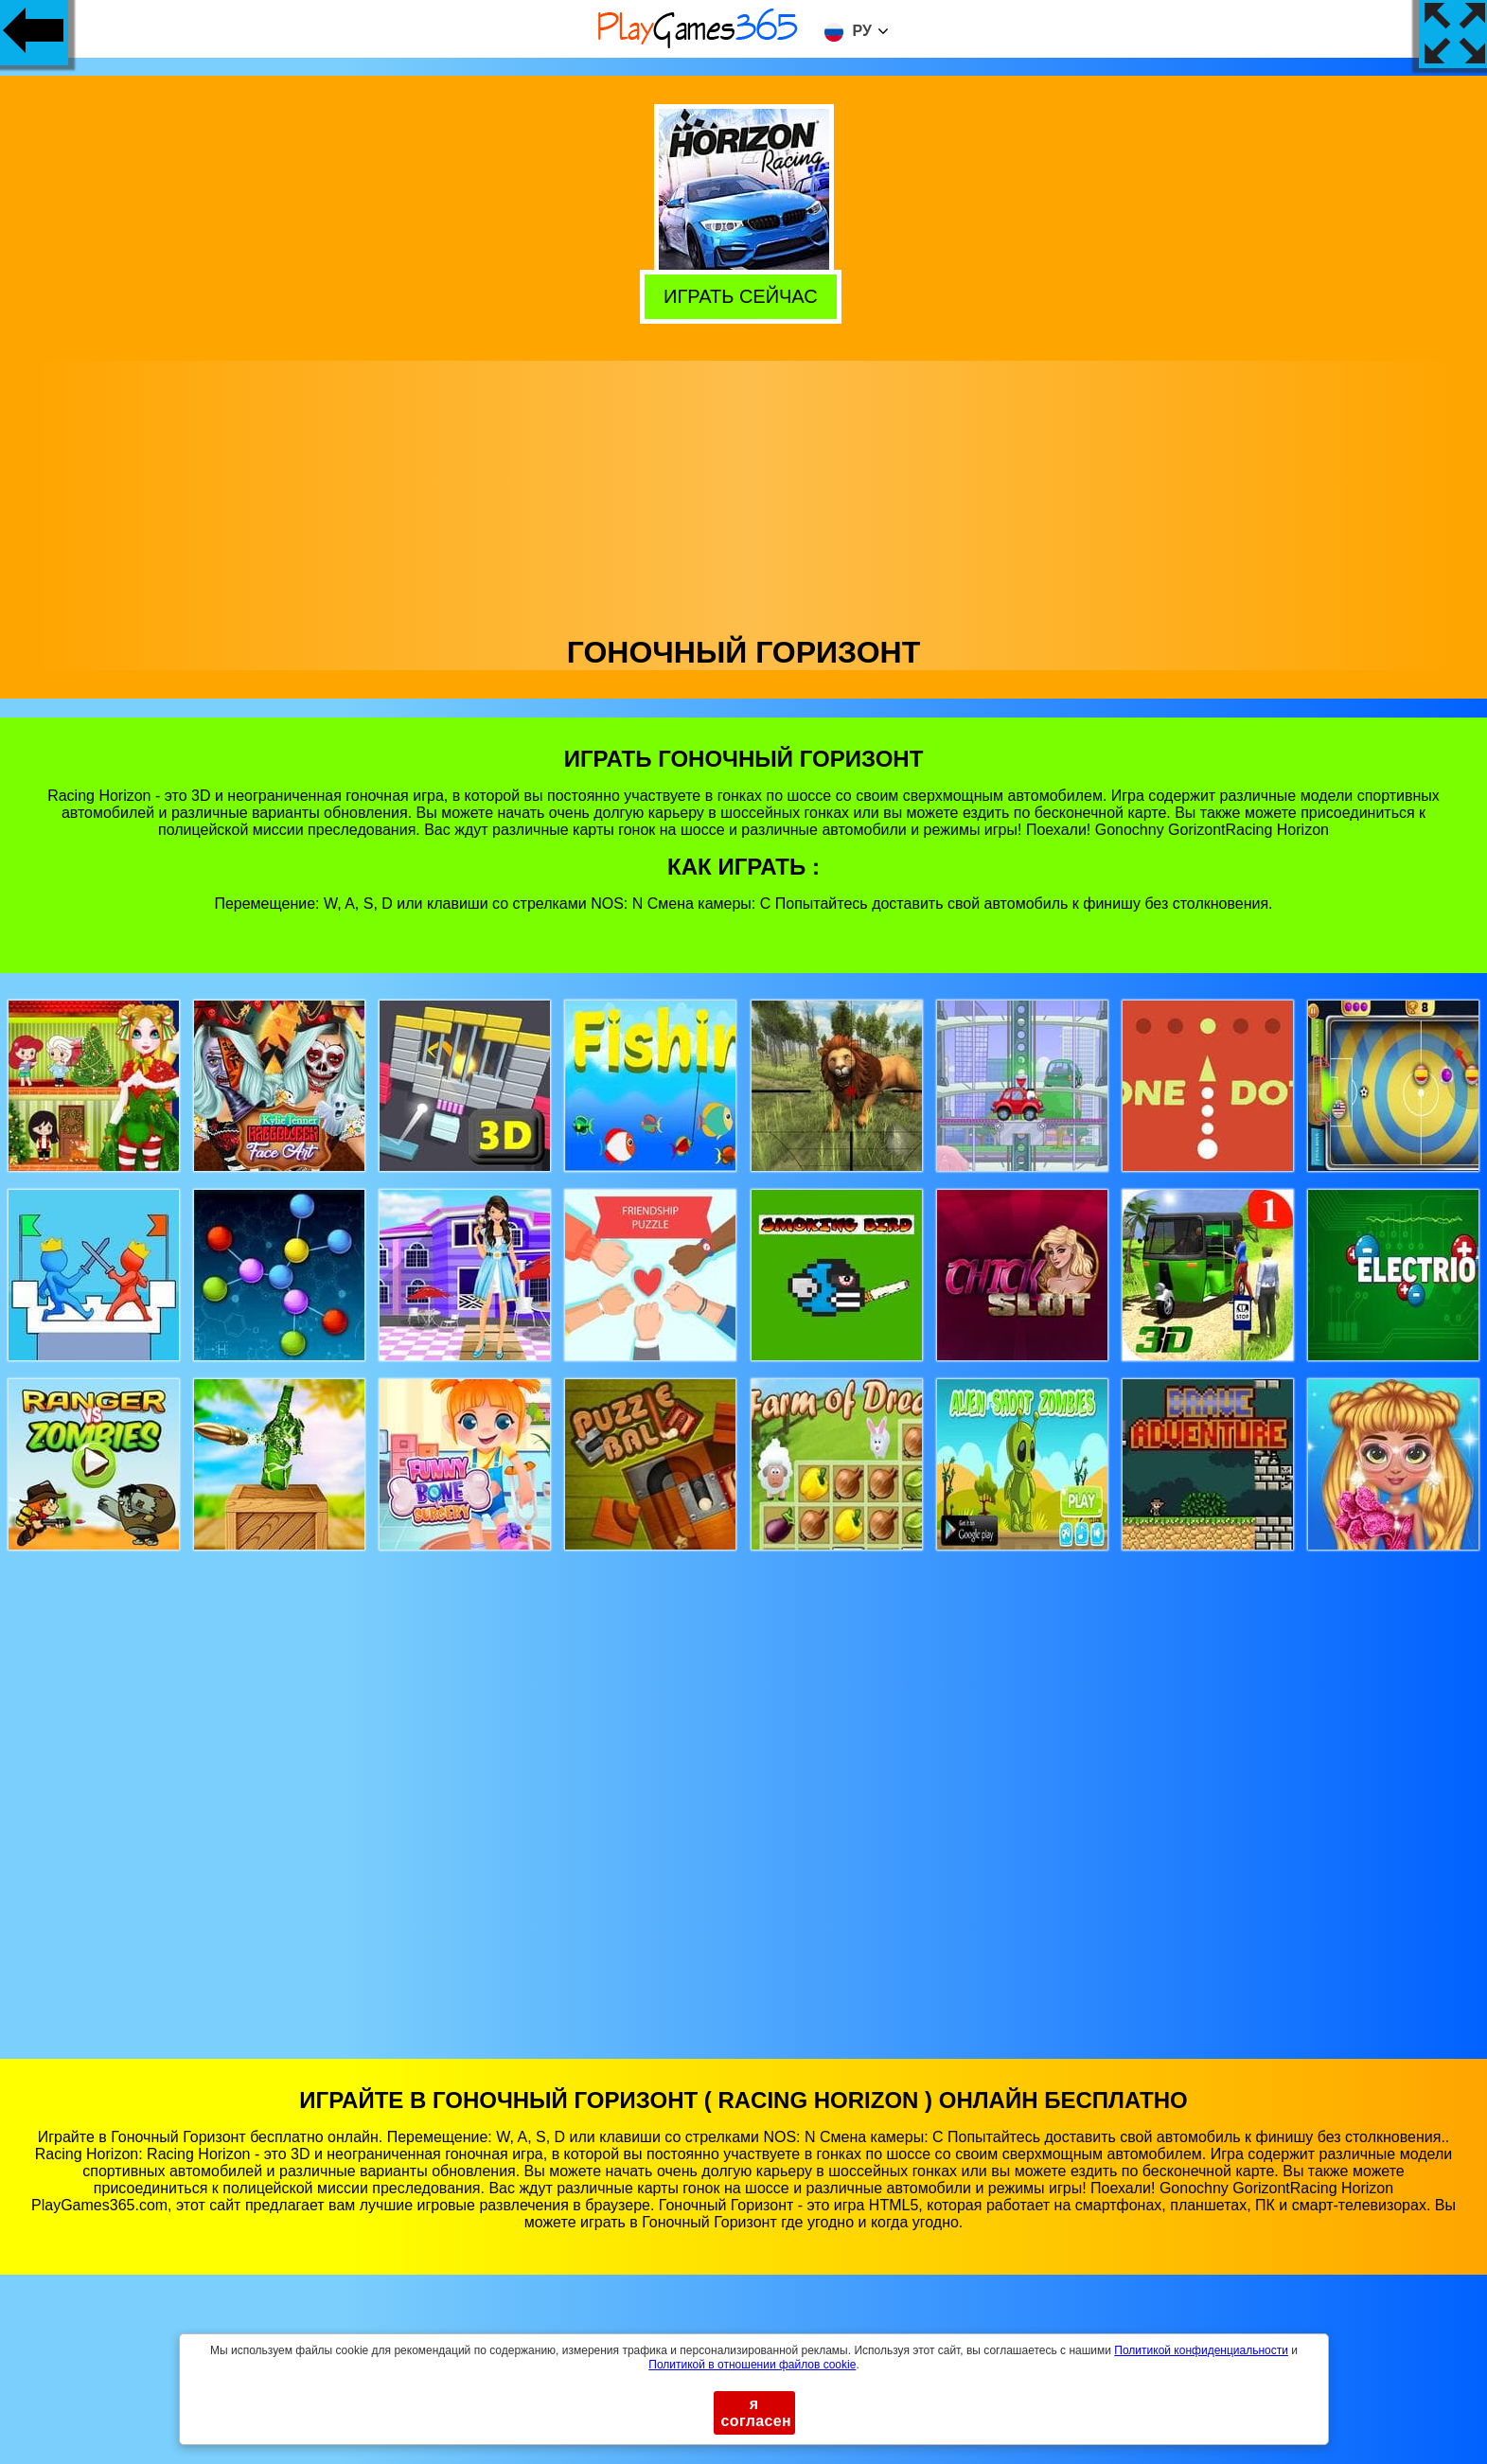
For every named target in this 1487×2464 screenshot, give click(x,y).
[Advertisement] (744, 493)
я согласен (756, 2412)
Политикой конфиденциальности (1201, 2350)
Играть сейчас (745, 295)
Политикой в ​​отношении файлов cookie (752, 2364)
